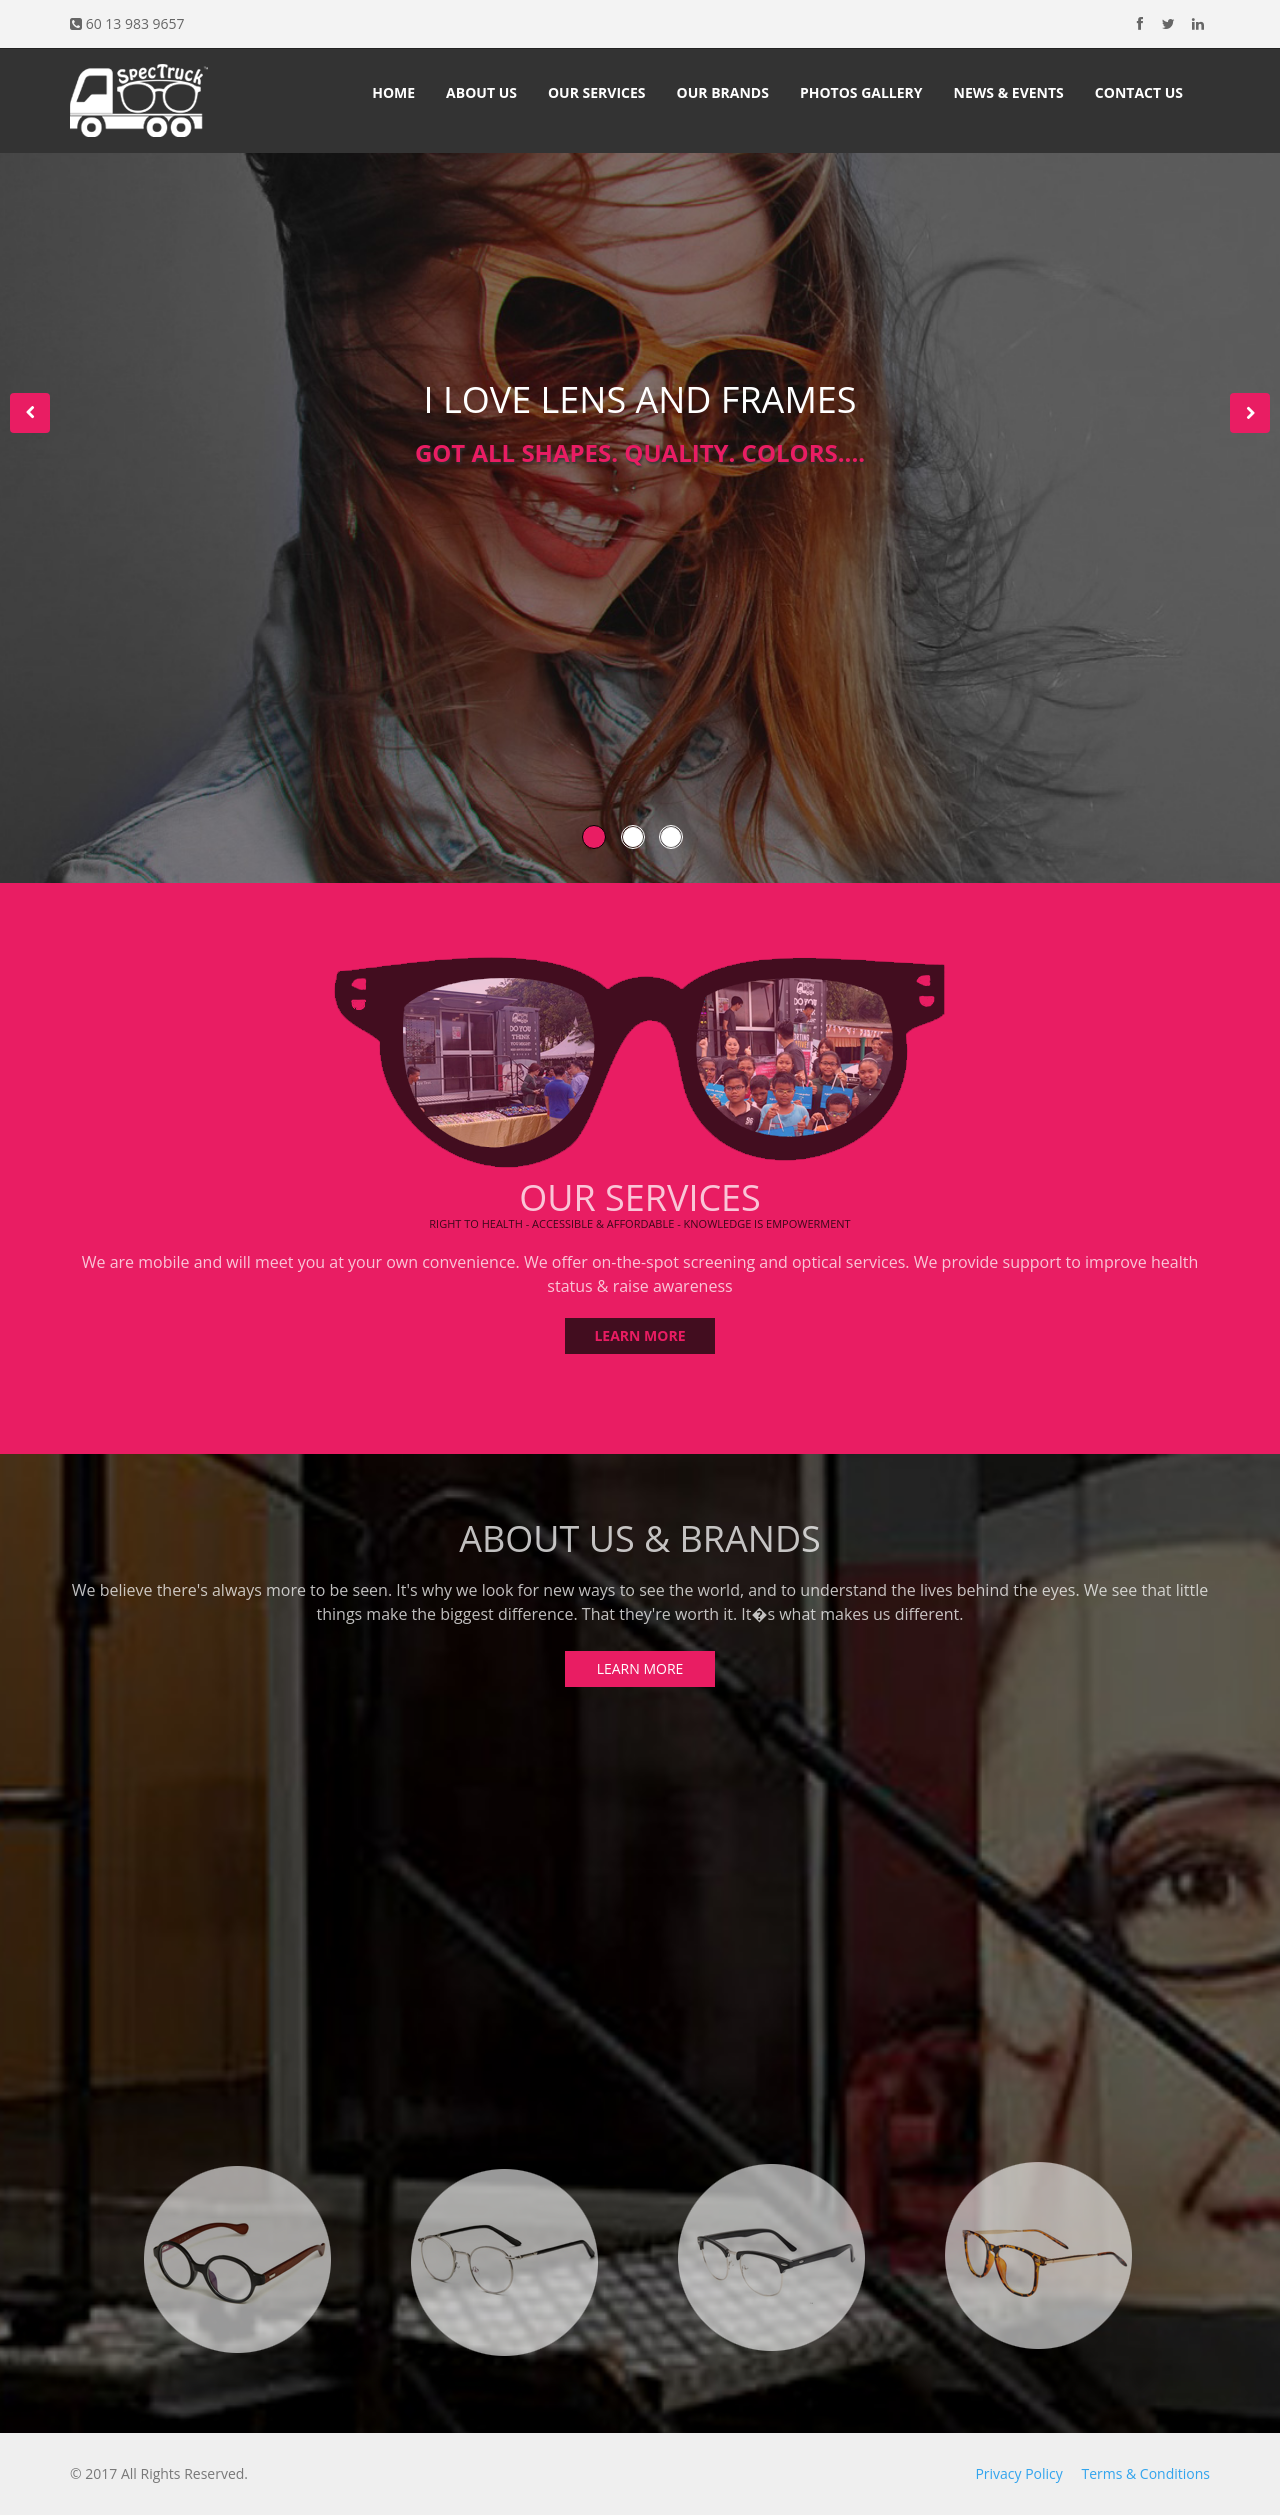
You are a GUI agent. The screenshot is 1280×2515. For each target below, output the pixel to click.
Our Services (597, 92)
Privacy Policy (1018, 2473)
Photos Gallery (861, 92)
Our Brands (723, 92)
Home (393, 92)
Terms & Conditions (1145, 2473)
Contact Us (1139, 92)
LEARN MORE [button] (639, 1328)
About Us (481, 92)
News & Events (1009, 92)
